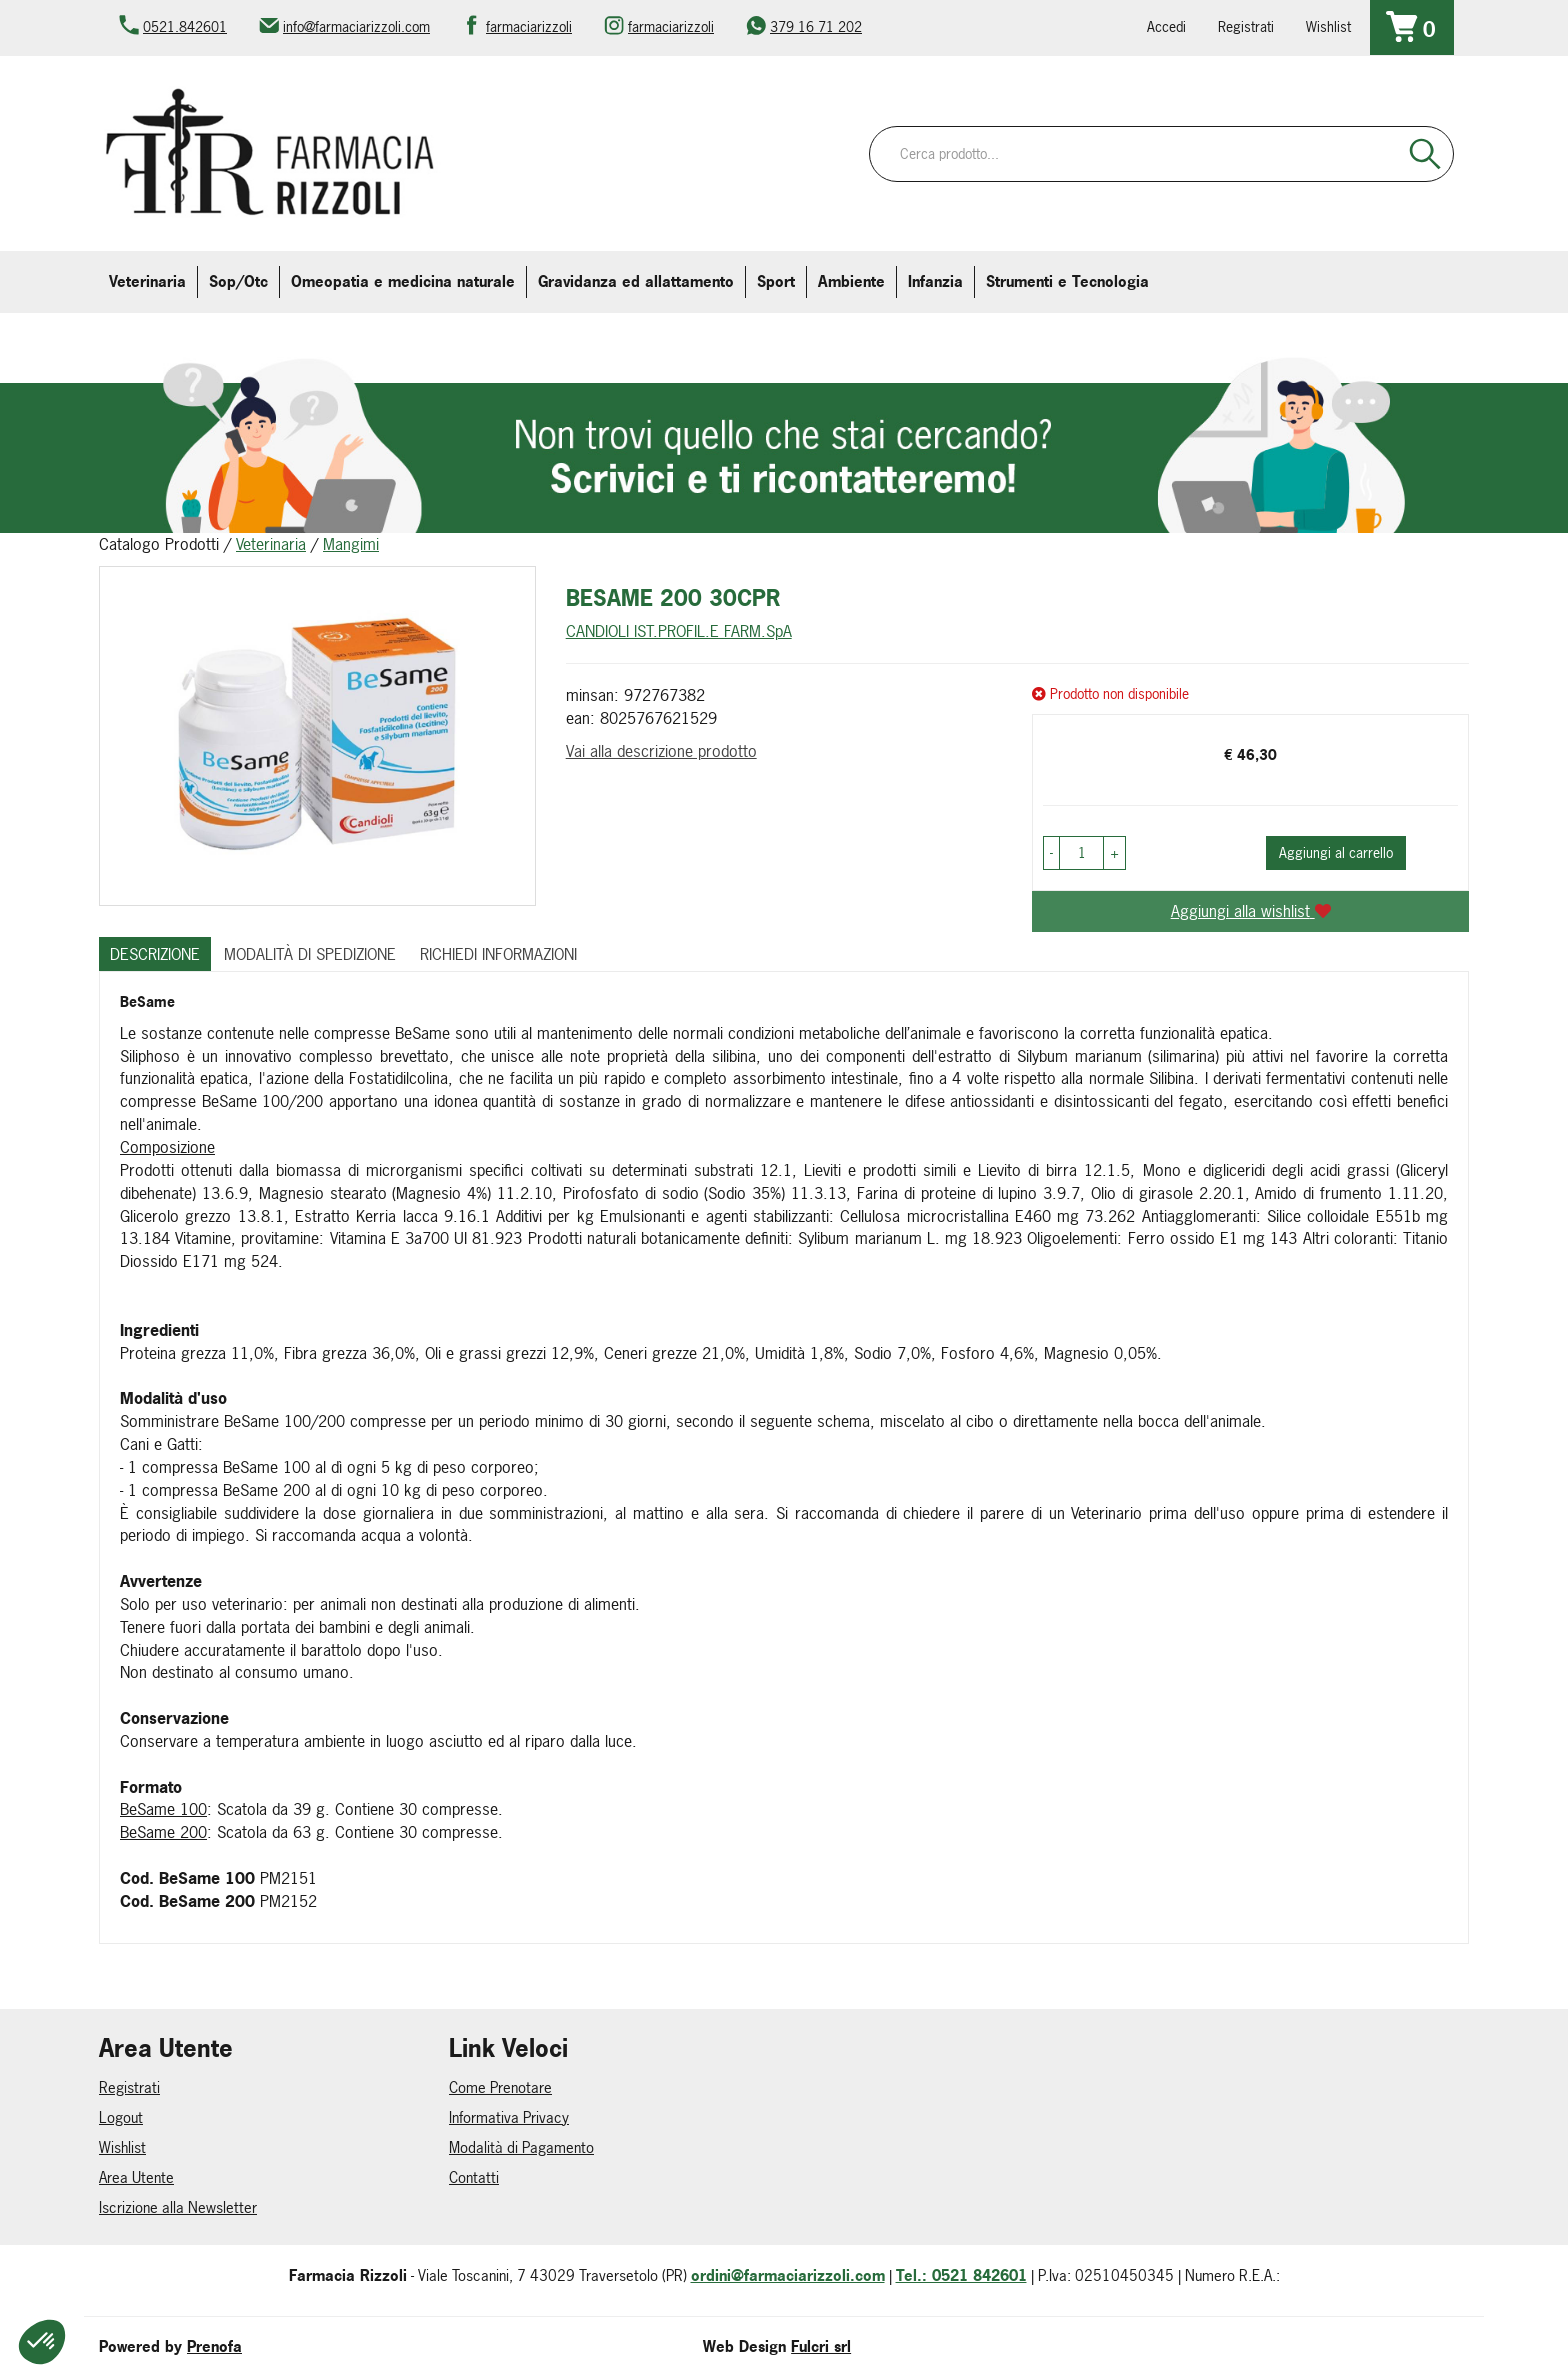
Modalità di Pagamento (521, 2147)
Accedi (1166, 26)
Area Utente (136, 2177)
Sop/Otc (238, 281)
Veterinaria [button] (147, 281)
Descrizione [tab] (155, 954)
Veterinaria (271, 544)
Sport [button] (776, 281)
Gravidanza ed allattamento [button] (636, 281)
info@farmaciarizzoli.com (356, 26)
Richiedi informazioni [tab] (498, 954)
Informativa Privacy (509, 2117)
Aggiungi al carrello (1336, 852)
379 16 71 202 (816, 26)
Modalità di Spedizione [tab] (310, 954)
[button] (1051, 853)
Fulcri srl (821, 2346)
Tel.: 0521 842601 (961, 2275)
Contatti (474, 2177)
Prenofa (214, 2346)
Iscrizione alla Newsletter (178, 2207)
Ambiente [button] (851, 281)
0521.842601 (185, 26)
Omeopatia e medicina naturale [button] (403, 281)
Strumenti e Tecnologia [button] (1067, 281)
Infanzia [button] (935, 281)
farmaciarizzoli (529, 26)
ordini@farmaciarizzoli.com (788, 2275)
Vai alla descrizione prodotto (661, 751)
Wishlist (1328, 26)
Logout (121, 2117)
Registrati (1246, 26)
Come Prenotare (500, 2087)
